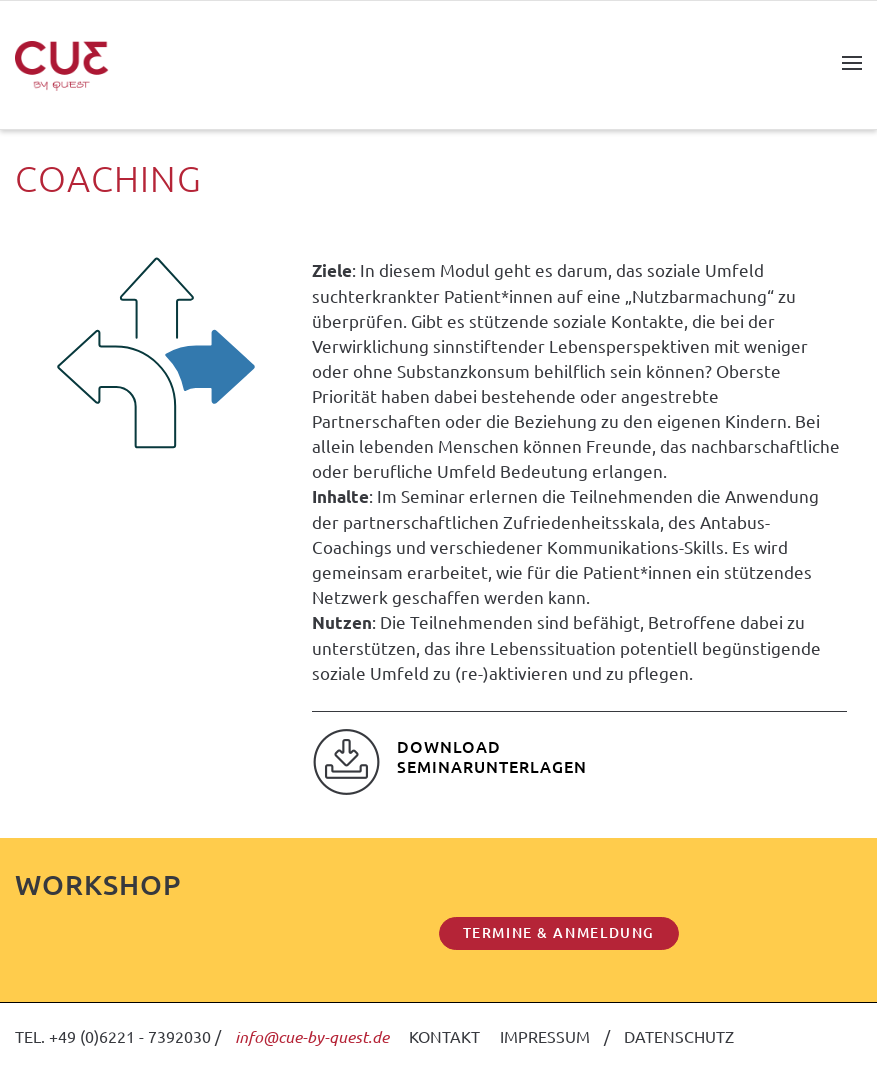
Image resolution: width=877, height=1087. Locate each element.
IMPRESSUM (545, 1036)
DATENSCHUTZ (679, 1036)
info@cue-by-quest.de (312, 1036)
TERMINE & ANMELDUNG (559, 932)
